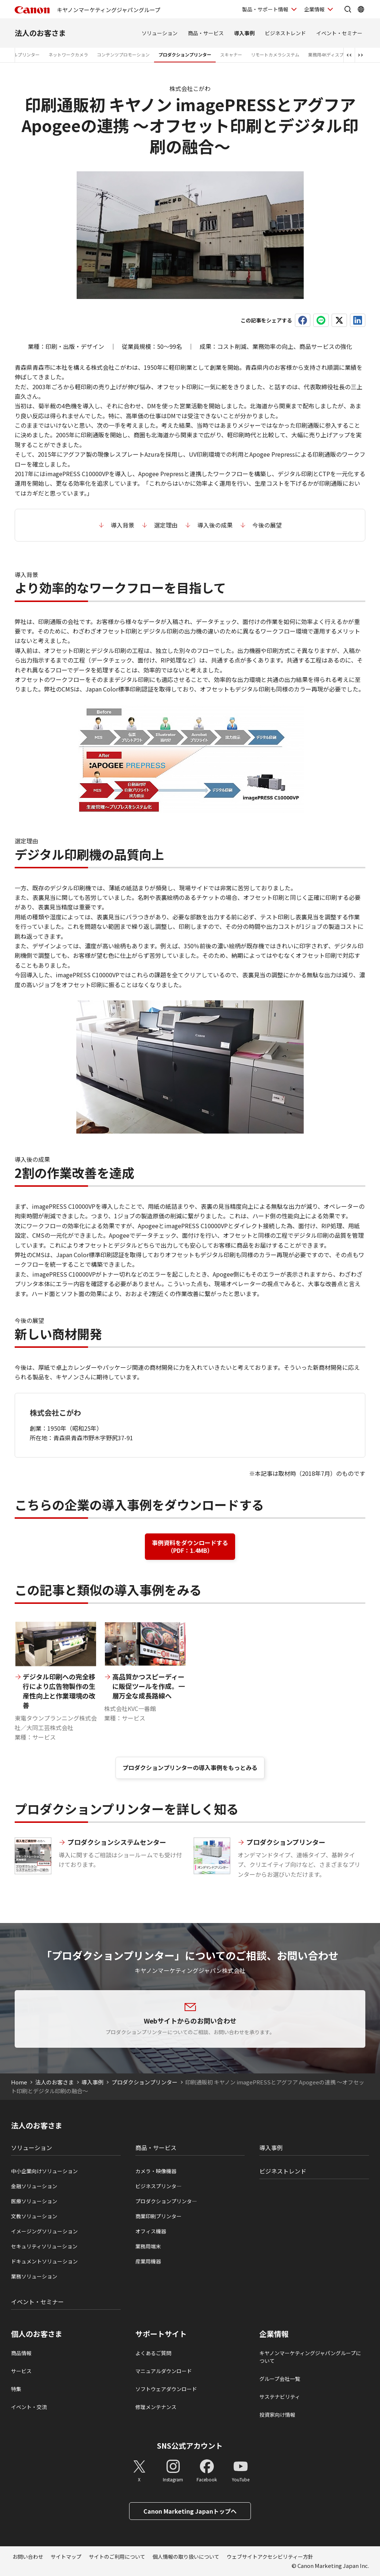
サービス (21, 2371)
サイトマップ (66, 2556)
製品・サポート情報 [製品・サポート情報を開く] (265, 9)
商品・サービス (206, 33)
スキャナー (231, 54)
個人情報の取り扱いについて (186, 2556)
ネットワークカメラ (68, 54)
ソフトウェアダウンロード (166, 2389)
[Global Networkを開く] (361, 9)
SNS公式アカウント (190, 2445)
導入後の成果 (215, 525)
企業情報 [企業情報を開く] (314, 9)
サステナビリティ (279, 2396)
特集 (16, 2389)
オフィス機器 (150, 2231)
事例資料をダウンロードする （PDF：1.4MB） (190, 1546)
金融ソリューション (34, 2186)
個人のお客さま (36, 2334)
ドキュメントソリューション (44, 2261)
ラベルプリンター (22, 54)
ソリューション (160, 33)
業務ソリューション (34, 2276)
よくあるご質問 (153, 2353)
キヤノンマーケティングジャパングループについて (310, 2356)
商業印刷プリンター (158, 2216)
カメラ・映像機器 (155, 2171)
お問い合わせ (27, 2556)
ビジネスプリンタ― (158, 2186)
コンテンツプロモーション (123, 54)
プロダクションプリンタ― (166, 2201)
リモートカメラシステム (275, 54)
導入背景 (122, 525)
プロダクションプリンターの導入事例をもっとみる (190, 1767)
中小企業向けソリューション (44, 2171)
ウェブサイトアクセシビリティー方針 (270, 2556)
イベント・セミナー (339, 33)
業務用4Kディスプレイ (330, 54)
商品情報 (21, 2353)
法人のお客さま (40, 33)
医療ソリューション (34, 2201)
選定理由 (166, 525)
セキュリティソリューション (44, 2246)
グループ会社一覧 (279, 2378)
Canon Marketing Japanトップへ (190, 2511)
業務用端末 (148, 2246)
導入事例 (244, 33)
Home (19, 2082)
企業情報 (274, 2334)
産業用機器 (148, 2261)
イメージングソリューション (44, 2231)
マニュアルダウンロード (163, 2371)
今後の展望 (267, 525)
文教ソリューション (34, 2216)
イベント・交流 (29, 2407)
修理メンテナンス (155, 2407)
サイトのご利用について (117, 2556)
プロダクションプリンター (184, 54)
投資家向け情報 (277, 2414)
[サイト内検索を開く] (347, 9)
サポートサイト (161, 2334)
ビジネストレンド (285, 33)
